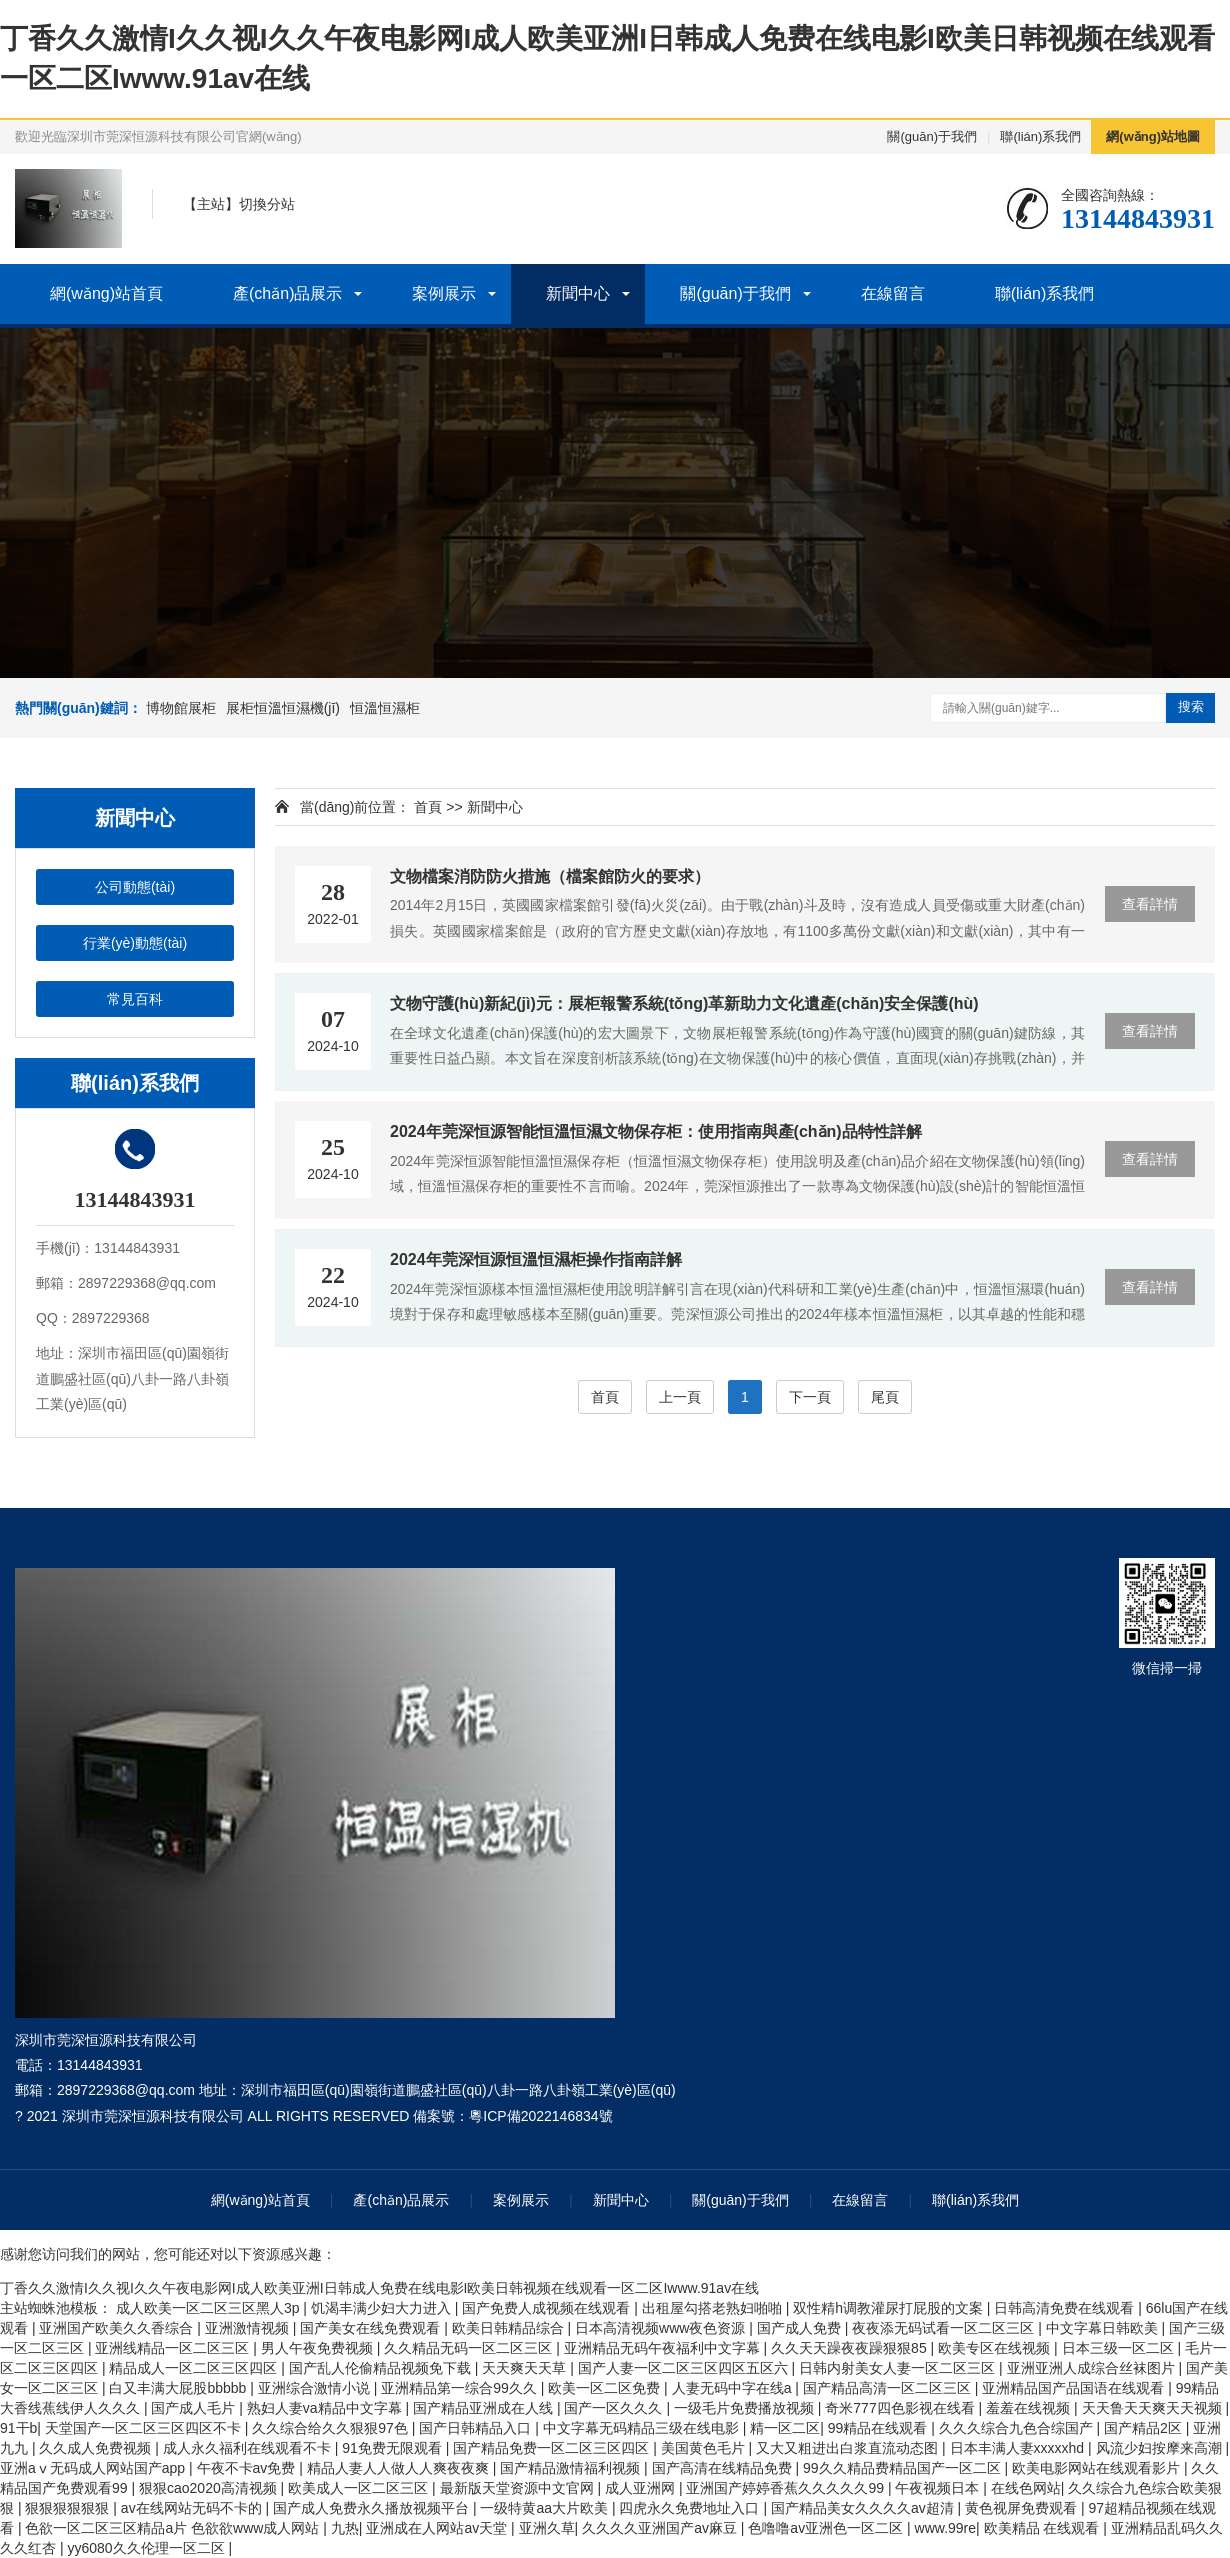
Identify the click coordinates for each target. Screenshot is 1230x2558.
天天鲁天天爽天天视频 (1154, 2408)
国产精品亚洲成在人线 (485, 2408)
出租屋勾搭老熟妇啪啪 (714, 2308)
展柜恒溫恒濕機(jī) (283, 708)
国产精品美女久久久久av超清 (864, 2508)
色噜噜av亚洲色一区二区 (827, 2528)
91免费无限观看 (393, 2448)
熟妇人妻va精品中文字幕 (326, 2408)
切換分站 (267, 204)
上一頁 (680, 1397)
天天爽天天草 (526, 2368)
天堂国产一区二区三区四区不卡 (145, 2428)
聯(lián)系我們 (1040, 136)
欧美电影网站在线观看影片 (1098, 2468)
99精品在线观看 (879, 2428)
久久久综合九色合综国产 (1018, 2428)
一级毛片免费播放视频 (746, 2408)
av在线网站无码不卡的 (193, 2508)
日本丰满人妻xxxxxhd (1019, 2448)
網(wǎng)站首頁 (106, 293)
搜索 (1191, 706)
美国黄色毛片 (705, 2448)
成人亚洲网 (642, 2488)
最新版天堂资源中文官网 (519, 2488)
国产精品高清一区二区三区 (889, 2388)
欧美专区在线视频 (996, 2348)
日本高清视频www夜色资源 (662, 2328)
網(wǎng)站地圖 (1153, 136)
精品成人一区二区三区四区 (195, 2368)
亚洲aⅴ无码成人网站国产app (94, 2468)
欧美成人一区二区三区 (360, 2488)
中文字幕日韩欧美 (1104, 2328)
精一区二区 (785, 2428)
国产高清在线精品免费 (724, 2468)
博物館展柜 (181, 708)
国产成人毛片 (195, 2408)
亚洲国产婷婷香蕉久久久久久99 (786, 2488)
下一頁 (810, 1397)
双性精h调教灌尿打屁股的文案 (890, 2308)
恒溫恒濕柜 (385, 708)
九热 (345, 2528)
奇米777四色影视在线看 (901, 2408)
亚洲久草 (547, 2528)
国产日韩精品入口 (477, 2428)
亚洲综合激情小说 (316, 2388)
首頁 (428, 807)
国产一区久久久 (615, 2408)
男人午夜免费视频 (319, 2348)
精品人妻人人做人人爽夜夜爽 (400, 2468)
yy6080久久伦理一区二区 (147, 2548)
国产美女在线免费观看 (372, 2328)
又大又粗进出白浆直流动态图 (849, 2448)
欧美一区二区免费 (606, 2388)
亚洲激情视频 (249, 2328)
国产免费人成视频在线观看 (548, 2308)
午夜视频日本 (939, 2488)
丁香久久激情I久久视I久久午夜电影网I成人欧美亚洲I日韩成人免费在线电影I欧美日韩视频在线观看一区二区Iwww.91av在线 (379, 2288)
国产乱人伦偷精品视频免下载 (382, 2368)
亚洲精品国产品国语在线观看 (1075, 2388)
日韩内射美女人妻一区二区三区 (899, 2368)
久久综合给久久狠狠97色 (331, 2428)
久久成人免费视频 (97, 2448)
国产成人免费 (801, 2328)
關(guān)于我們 (932, 136)
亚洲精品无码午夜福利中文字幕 (664, 2348)
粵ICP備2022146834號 (540, 2116)
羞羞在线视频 (1030, 2408)
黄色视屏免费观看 (1023, 2508)
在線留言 (893, 293)
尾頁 (885, 1397)
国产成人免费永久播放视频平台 (373, 2508)
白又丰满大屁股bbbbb (179, 2388)
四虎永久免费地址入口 (691, 2508)
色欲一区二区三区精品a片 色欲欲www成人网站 (174, 2528)
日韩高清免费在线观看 (1066, 2308)
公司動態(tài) (135, 887)
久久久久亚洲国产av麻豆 (661, 2528)
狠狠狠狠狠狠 (69, 2508)
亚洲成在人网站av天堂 (438, 2528)
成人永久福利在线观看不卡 (249, 2448)
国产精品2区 (1145, 2428)
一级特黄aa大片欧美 (545, 2508)
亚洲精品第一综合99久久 (460, 2388)
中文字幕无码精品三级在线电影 (643, 2428)
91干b (18, 2428)
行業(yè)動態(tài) (135, 943)
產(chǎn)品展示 (287, 293)
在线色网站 (1026, 2488)
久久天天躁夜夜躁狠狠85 (850, 2348)
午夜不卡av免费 (248, 2468)
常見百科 (135, 999)
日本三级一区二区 (1120, 2348)
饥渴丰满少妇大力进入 (383, 2308)
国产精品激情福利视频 (572, 2468)
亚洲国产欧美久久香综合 (118, 2328)
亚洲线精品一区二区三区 (174, 2348)
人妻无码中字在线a (734, 2388)
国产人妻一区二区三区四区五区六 (685, 2368)
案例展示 (444, 293)
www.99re (945, 2528)
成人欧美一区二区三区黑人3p (209, 2308)
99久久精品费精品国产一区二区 (903, 2468)
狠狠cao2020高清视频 (210, 2488)
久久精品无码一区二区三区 (470, 2348)
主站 (211, 204)
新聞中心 (578, 293)
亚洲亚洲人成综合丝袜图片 (1093, 2368)
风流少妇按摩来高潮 (1161, 2448)
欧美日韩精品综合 (510, 2328)
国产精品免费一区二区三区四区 (553, 2448)
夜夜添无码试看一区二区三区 (945, 2328)
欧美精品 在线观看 (1044, 2528)
